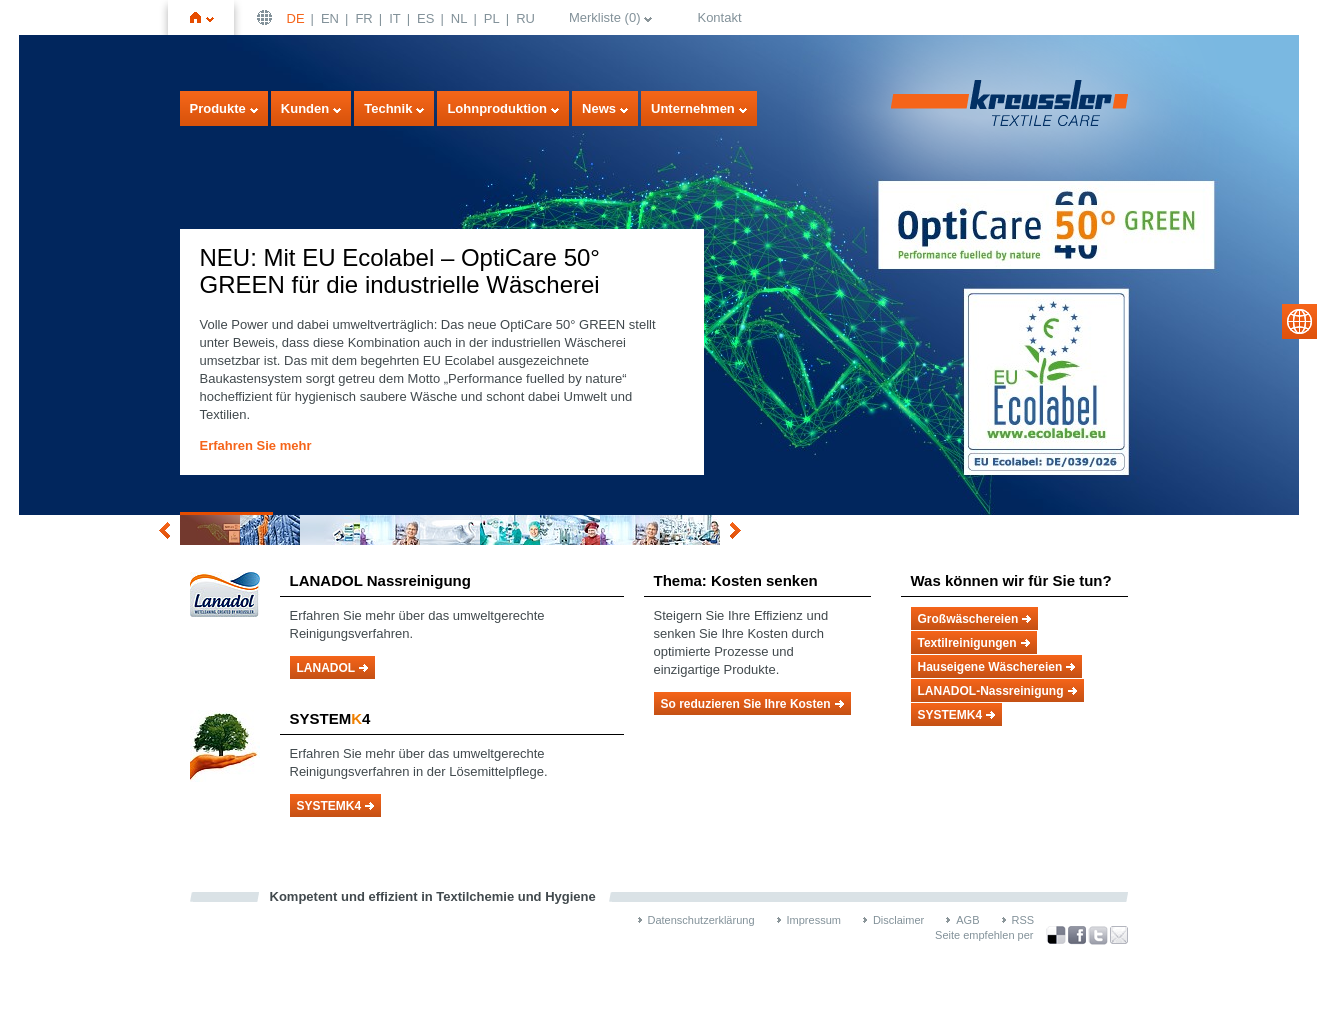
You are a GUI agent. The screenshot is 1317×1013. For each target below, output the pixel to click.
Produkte (218, 108)
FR (363, 18)
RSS (1023, 920)
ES (425, 18)
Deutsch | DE (267, 17)
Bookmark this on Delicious (1056, 935)
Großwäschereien (968, 619)
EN (330, 18)
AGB (967, 920)
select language (1299, 321)
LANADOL (326, 668)
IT (395, 18)
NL (459, 18)
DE (296, 18)
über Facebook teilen (1077, 935)
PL (492, 18)
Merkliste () (605, 17)
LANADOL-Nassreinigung (991, 691)
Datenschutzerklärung (701, 920)
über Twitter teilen (1098, 935)
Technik (388, 108)
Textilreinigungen (967, 643)
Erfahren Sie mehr (256, 445)
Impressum (814, 920)
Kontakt (719, 17)
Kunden (305, 108)
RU (525, 18)
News (599, 108)
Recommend (1119, 935)
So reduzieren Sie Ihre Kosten (746, 704)
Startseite (210, 17)
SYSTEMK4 (329, 806)
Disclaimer (898, 920)
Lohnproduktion (497, 108)
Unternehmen (693, 108)
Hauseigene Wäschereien (990, 667)
